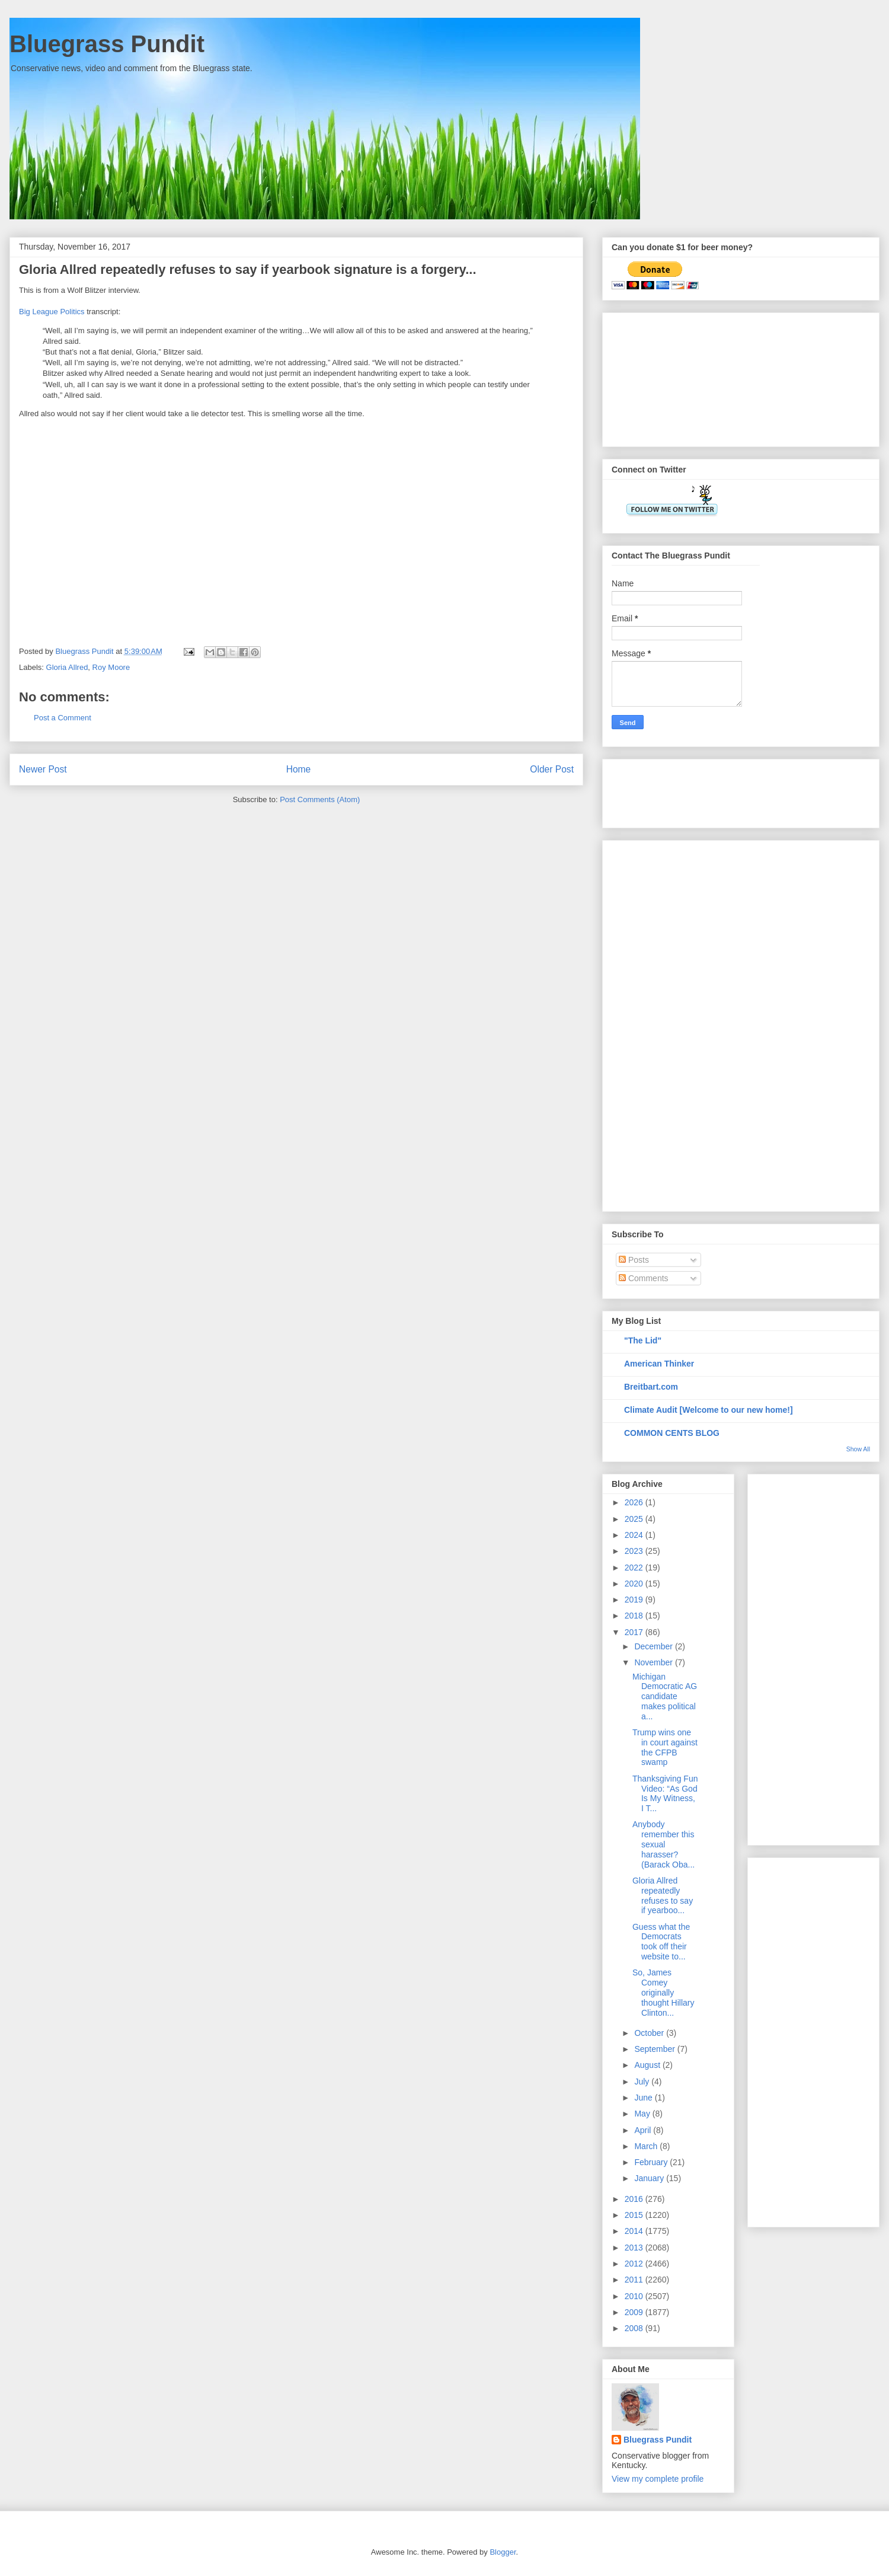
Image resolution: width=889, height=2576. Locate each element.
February (652, 2162)
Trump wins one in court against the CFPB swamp (665, 1747)
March (647, 2146)
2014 (635, 2231)
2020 (635, 1583)
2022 (635, 1567)
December (654, 1646)
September (655, 2049)
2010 (635, 2296)
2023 (635, 1551)
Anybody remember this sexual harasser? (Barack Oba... (663, 1844)
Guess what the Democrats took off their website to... (661, 1941)
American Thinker (659, 1363)
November (654, 1662)
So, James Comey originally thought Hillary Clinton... (663, 1992)
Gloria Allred (67, 667)
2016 (635, 2199)
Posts (634, 1260)
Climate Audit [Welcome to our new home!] (708, 1410)
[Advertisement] (671, 376)
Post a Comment (62, 717)
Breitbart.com (651, 1386)
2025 (635, 1519)
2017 (635, 1632)
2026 (635, 1502)
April (643, 2130)
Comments (644, 1278)
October (650, 2033)
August (648, 2065)
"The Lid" (642, 1340)
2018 (635, 1615)
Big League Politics (52, 311)
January (650, 2178)
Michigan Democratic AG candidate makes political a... (664, 1696)
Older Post (552, 769)
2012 (635, 2263)
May (643, 2113)
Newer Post (43, 769)
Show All (858, 1449)
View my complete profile (657, 2479)
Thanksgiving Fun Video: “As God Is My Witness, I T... (665, 1793)
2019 (635, 1599)
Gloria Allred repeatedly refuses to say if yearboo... (662, 1895)
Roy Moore (111, 667)
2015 (635, 2215)
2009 (635, 2312)
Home (298, 769)
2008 (635, 2328)
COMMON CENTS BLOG (671, 1433)
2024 (635, 1535)
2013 (635, 2247)
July (642, 2081)
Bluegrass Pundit (106, 44)
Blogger (503, 2552)
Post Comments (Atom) (320, 799)
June (644, 2097)
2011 (635, 2279)
